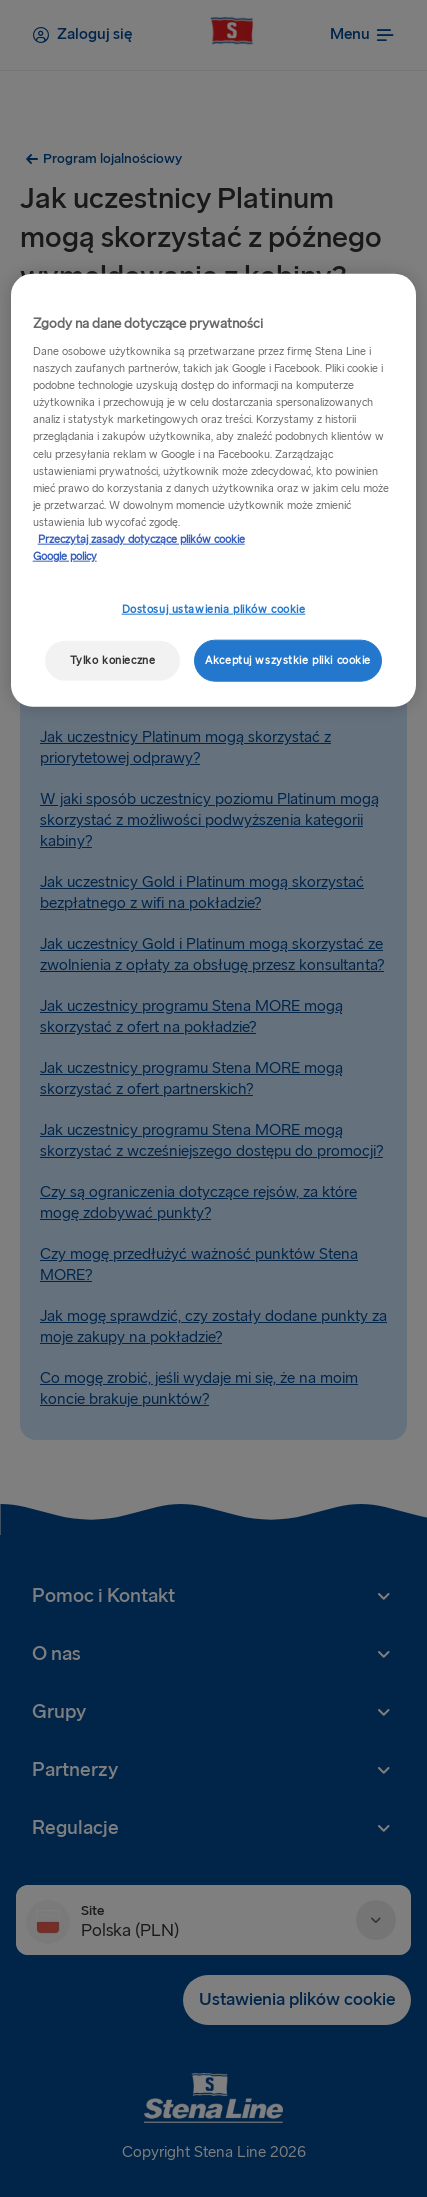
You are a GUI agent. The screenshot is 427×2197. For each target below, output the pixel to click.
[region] (214, 489)
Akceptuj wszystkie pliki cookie (288, 660)
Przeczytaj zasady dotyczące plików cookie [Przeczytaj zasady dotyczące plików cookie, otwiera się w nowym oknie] (141, 539)
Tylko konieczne (113, 660)
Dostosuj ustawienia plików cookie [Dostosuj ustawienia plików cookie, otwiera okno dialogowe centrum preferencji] (214, 609)
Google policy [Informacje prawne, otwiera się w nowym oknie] (65, 556)
